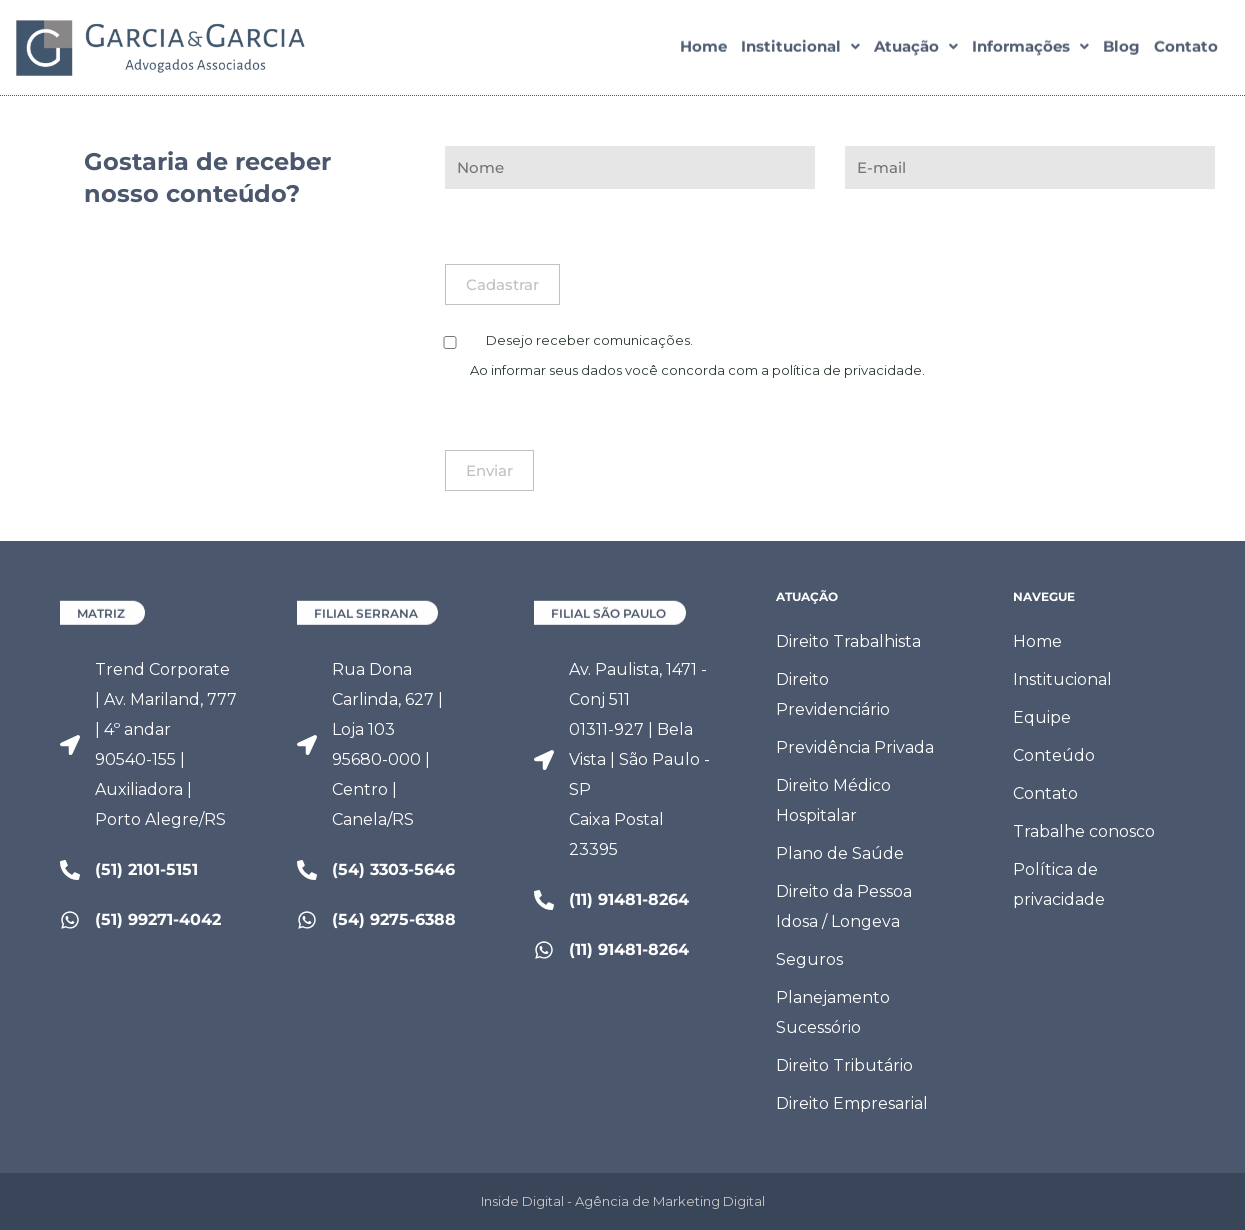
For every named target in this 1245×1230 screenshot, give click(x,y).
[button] (800, 50)
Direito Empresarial (852, 1103)
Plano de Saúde (840, 853)
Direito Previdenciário (833, 694)
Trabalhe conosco (1084, 831)
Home (703, 50)
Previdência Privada (855, 747)
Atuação (916, 50)
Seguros (809, 959)
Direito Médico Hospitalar (833, 800)
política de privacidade (847, 370)
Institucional (800, 50)
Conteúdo (1054, 755)
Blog (1121, 50)
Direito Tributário (844, 1065)
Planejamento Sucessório (833, 1012)
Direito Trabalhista (848, 641)
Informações (1030, 50)
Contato (1186, 50)
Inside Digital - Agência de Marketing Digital (623, 1201)
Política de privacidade (1059, 884)
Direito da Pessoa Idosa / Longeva (844, 906)
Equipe (1042, 717)
